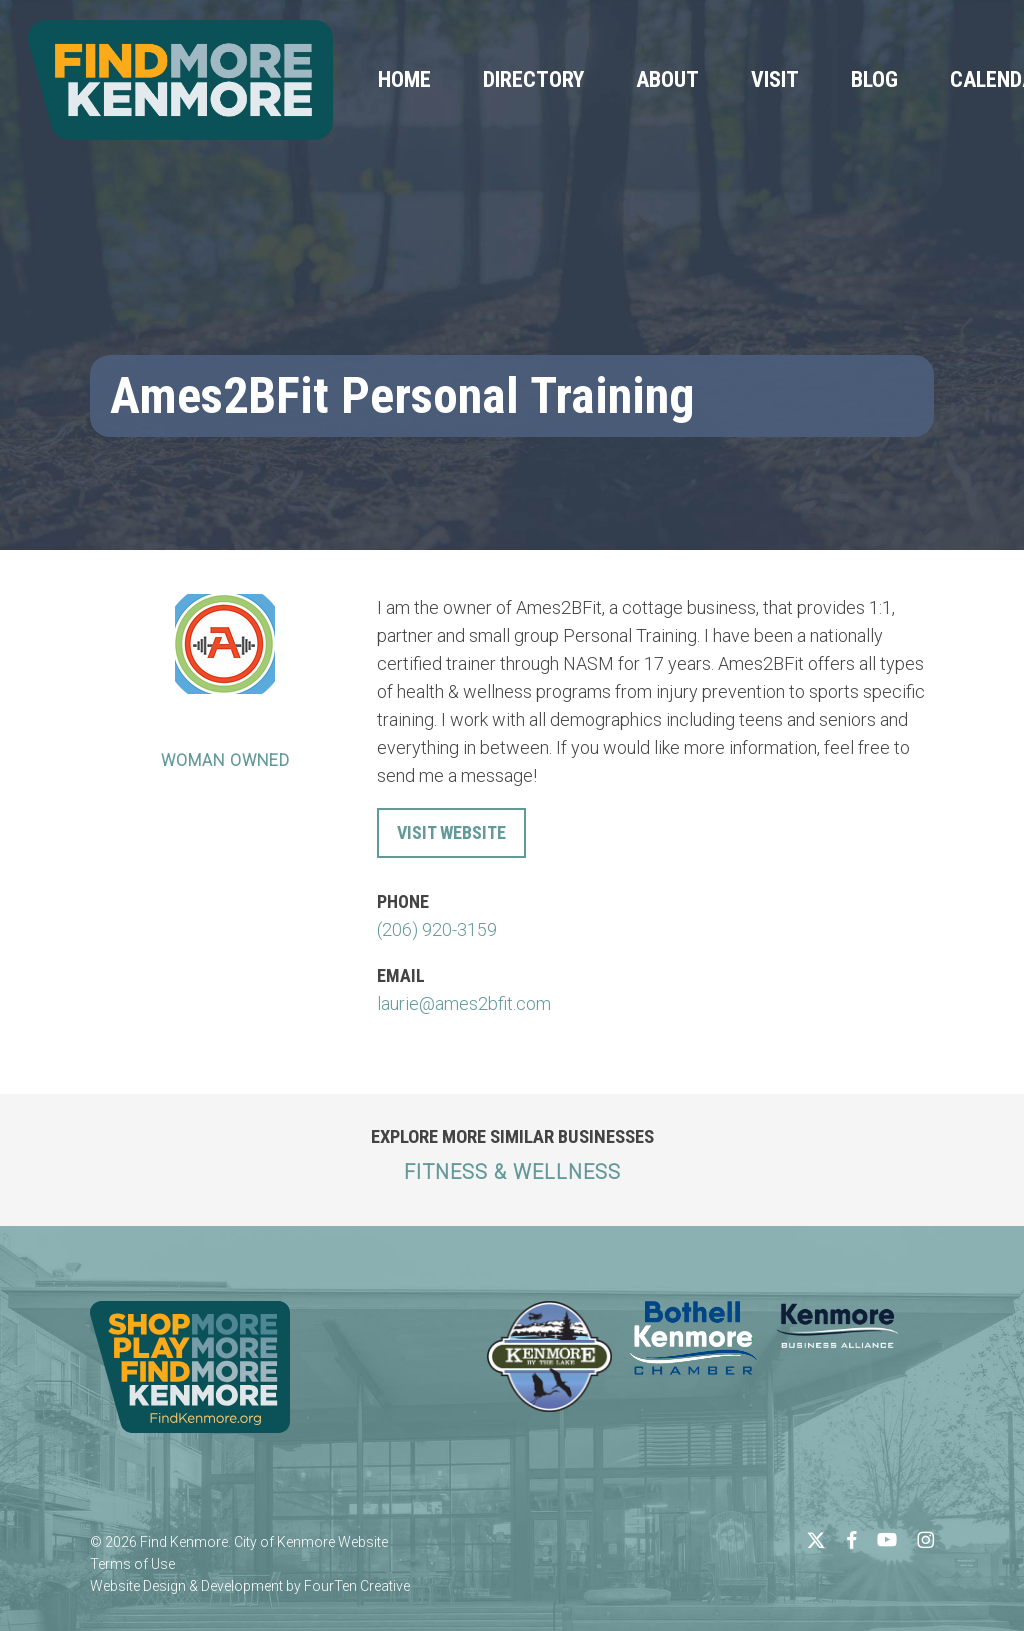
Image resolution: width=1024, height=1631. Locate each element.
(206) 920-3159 (437, 929)
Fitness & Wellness (512, 1172)
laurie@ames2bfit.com (464, 1003)
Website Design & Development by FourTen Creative (250, 1586)
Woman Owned (225, 760)
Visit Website (451, 832)
